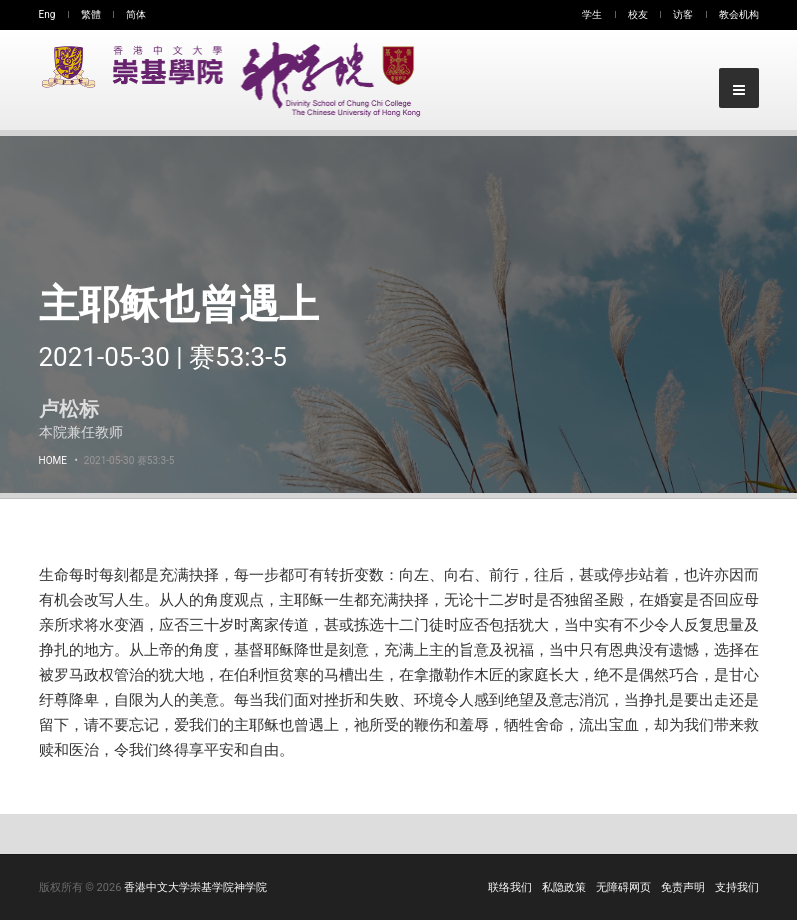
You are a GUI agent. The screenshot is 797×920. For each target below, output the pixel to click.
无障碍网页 (623, 887)
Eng (47, 14)
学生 (592, 14)
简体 (136, 14)
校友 (638, 14)
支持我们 (737, 887)
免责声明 (683, 887)
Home (53, 460)
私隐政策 (564, 887)
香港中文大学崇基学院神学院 (195, 887)
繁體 (91, 14)
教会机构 (739, 14)
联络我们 (510, 887)
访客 (683, 14)
